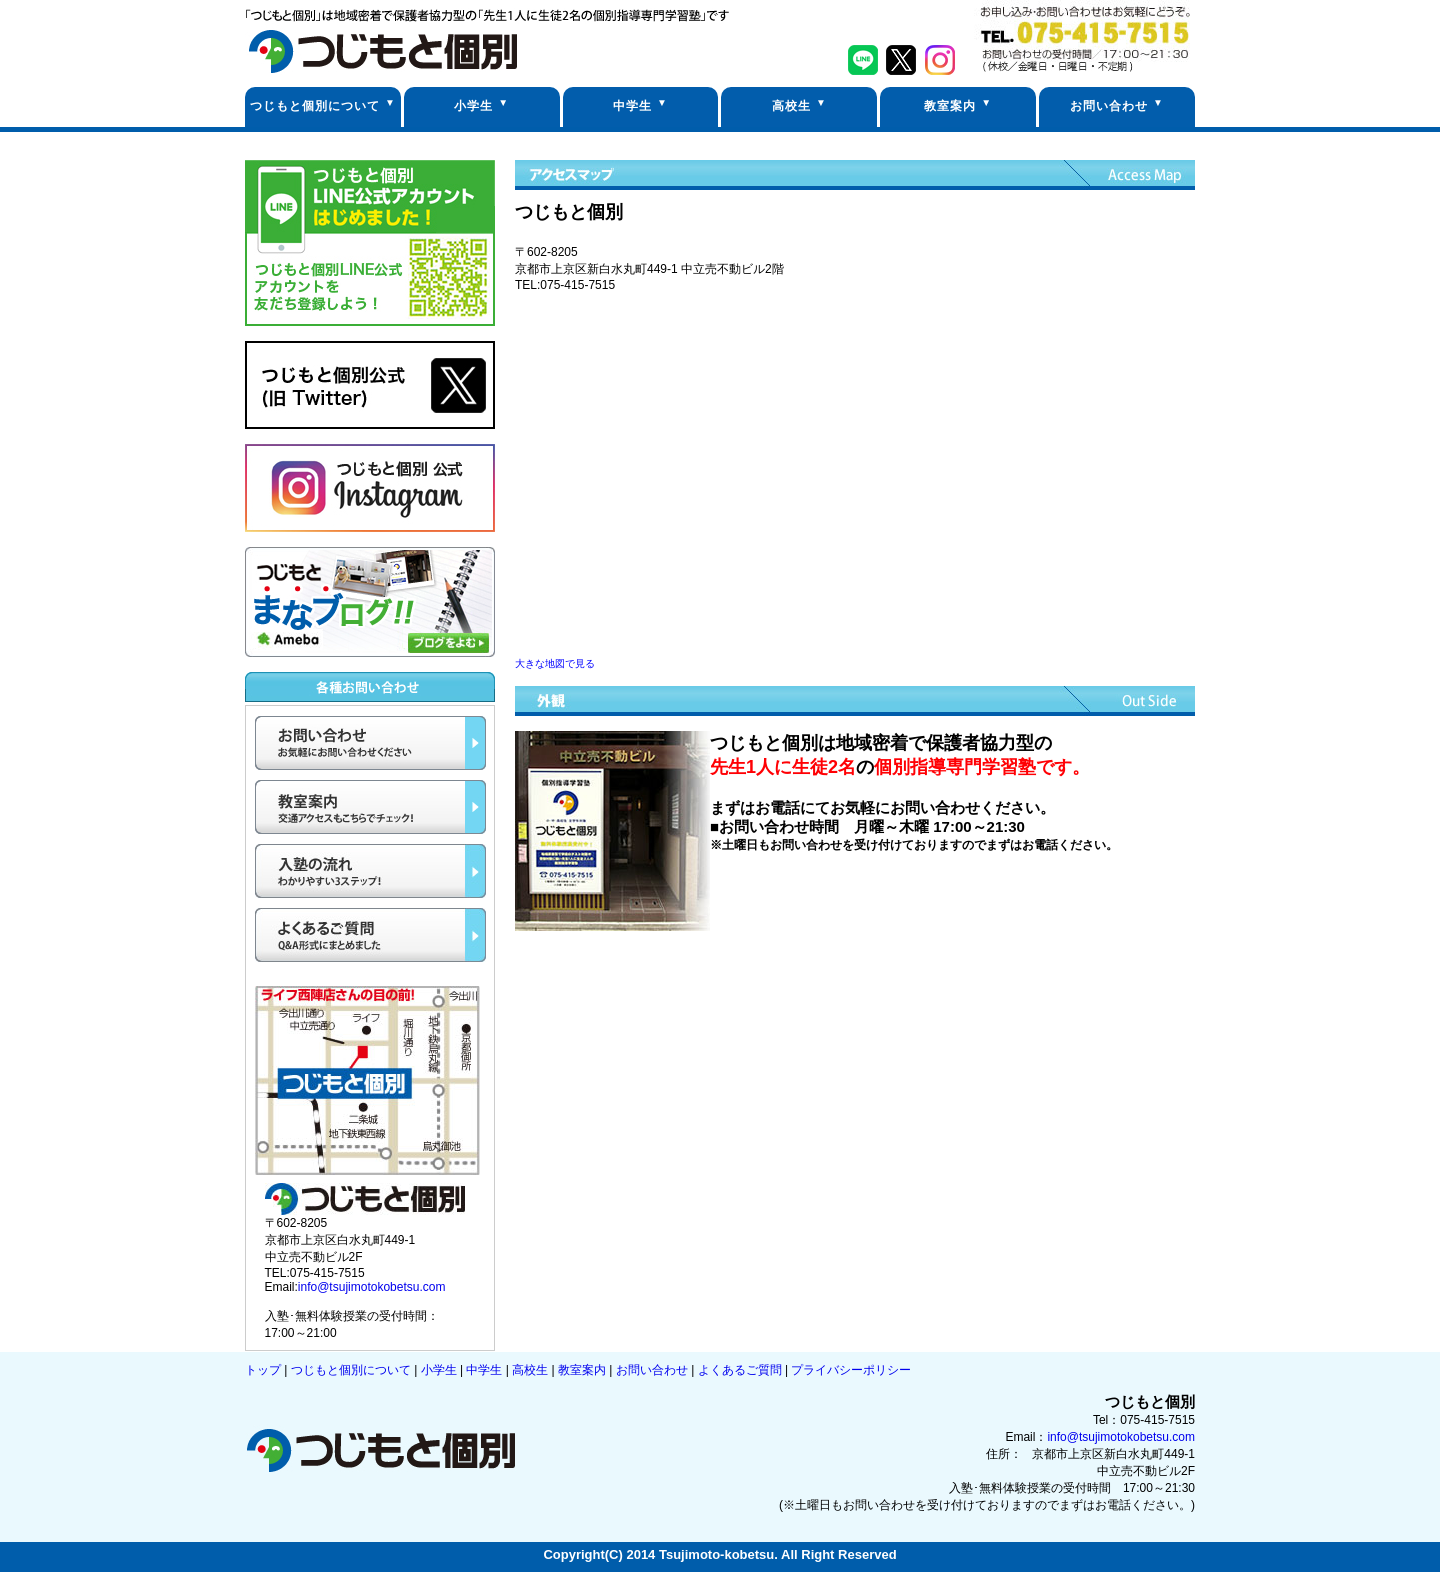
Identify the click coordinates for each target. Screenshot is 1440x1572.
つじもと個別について (315, 106)
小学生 (473, 106)
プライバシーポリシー (851, 1370)
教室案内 (950, 106)
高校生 (791, 106)
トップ (264, 1370)
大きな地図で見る (555, 663)
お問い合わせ (1109, 106)
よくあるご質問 (741, 1370)
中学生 (632, 106)
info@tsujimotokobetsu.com (372, 1287)
